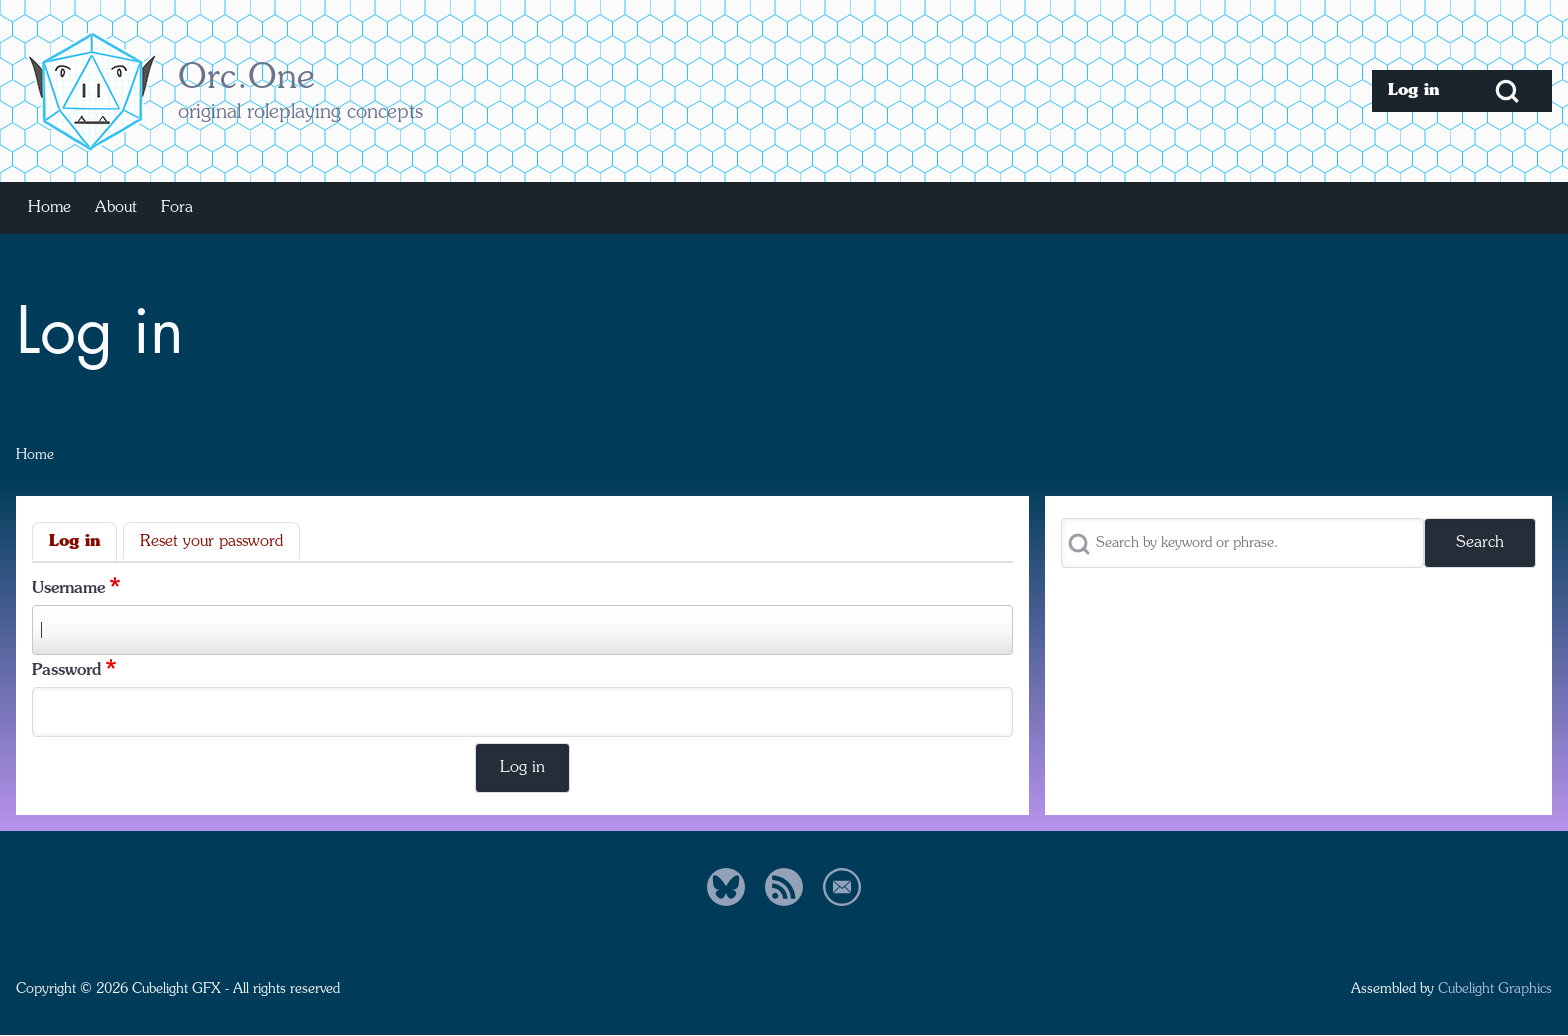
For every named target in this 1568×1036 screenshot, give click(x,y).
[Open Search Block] (1507, 91)
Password (66, 671)
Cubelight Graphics (1495, 989)
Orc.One (246, 79)
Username (68, 589)
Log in (74, 542)
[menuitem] (1417, 91)
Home (35, 455)
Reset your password (211, 542)
